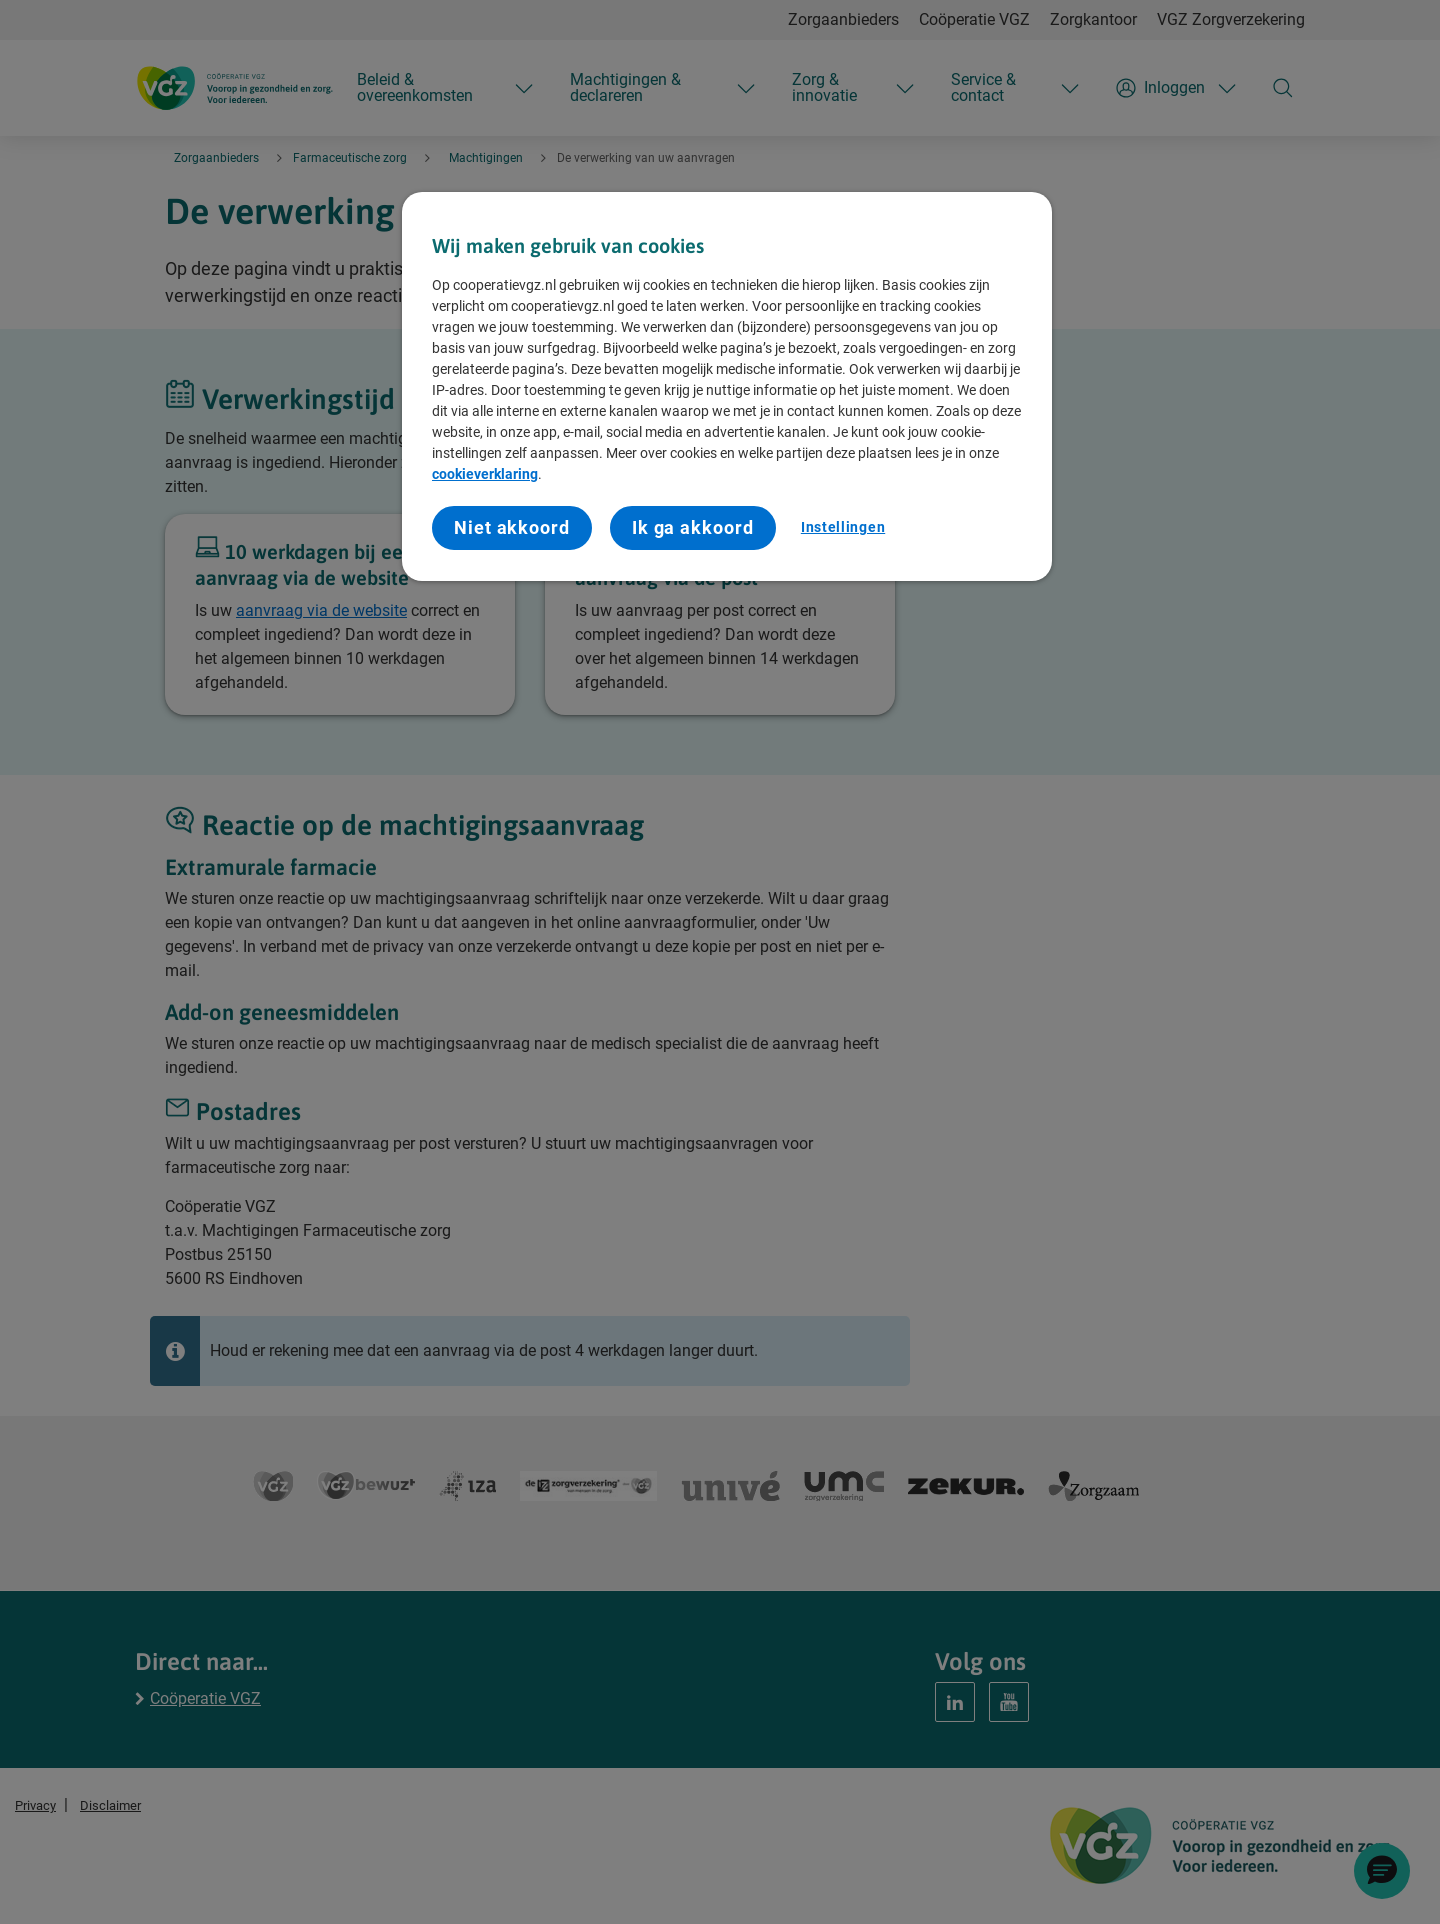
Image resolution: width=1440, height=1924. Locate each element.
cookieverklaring (485, 474)
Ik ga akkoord (693, 527)
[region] (727, 386)
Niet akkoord (512, 527)
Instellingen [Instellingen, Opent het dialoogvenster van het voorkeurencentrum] (843, 527)
